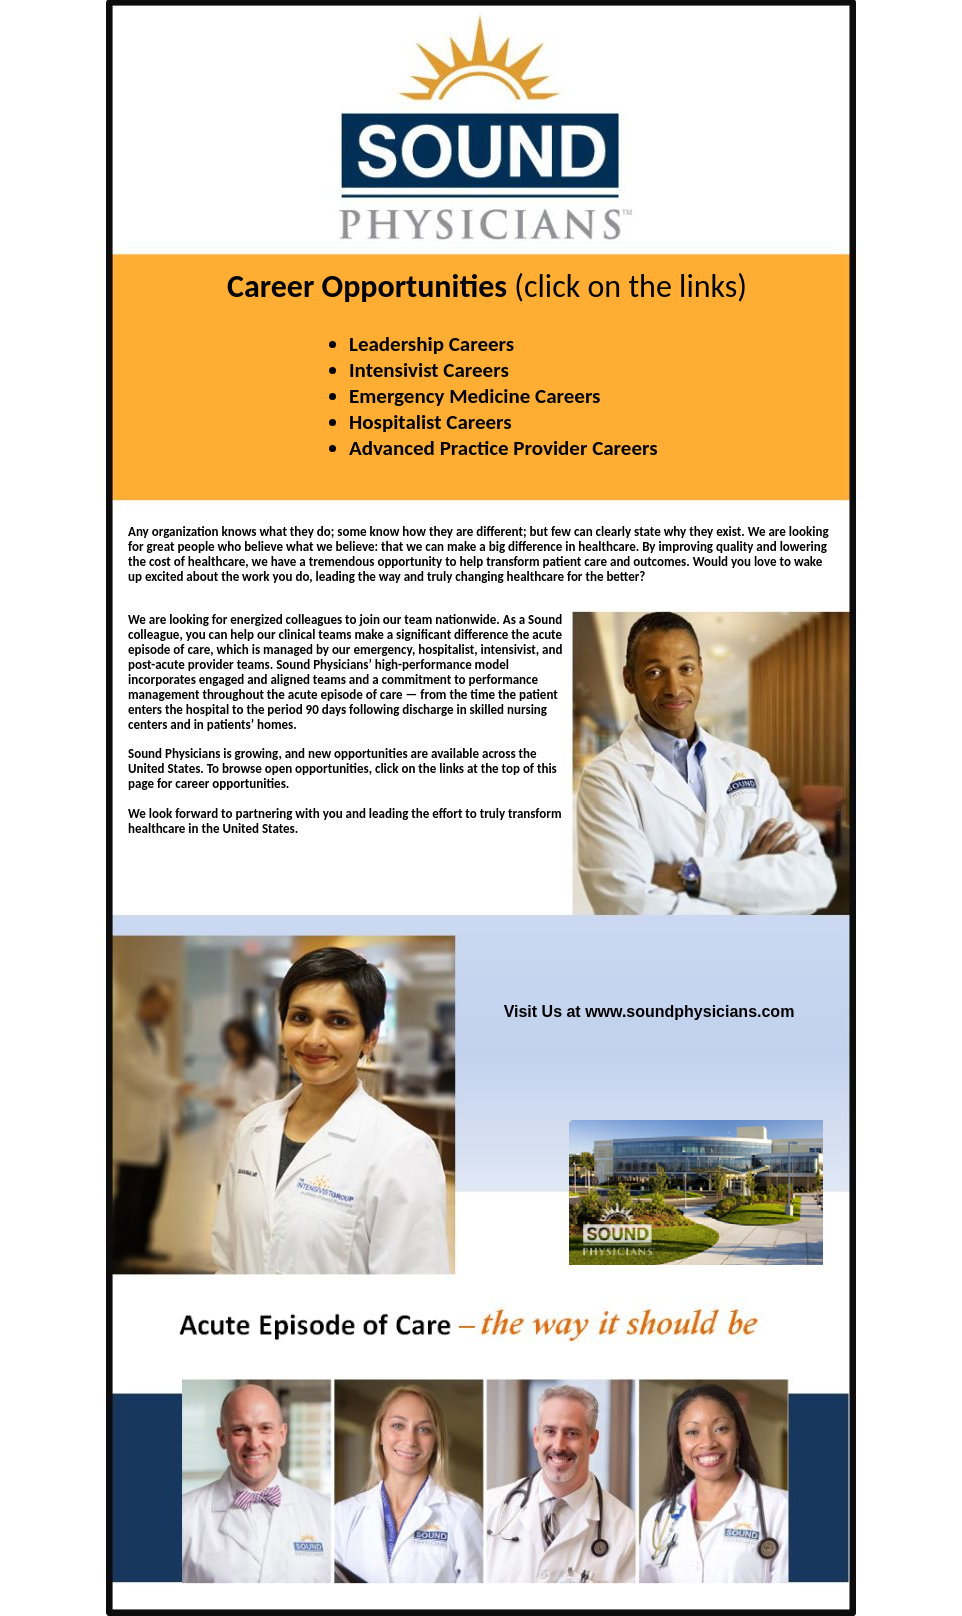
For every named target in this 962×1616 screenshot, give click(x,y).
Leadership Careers (431, 344)
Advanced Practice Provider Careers (503, 448)
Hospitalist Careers (430, 422)
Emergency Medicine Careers (475, 396)
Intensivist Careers (429, 370)
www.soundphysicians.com (689, 1011)
